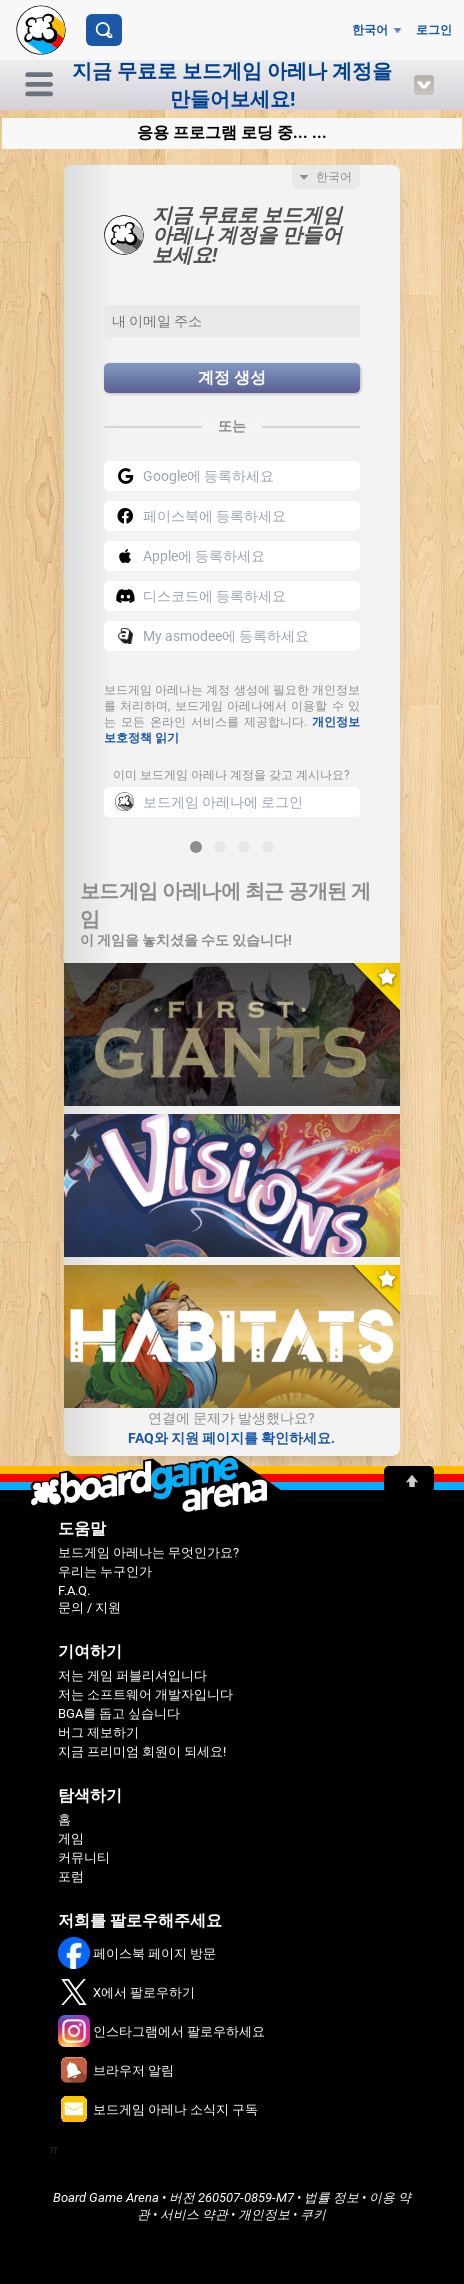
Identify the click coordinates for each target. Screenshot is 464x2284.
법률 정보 (331, 2197)
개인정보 (264, 2214)
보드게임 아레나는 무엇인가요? (148, 1552)
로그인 (434, 30)
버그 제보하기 (98, 1732)
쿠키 (313, 2214)
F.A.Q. (74, 1590)
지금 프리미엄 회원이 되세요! (142, 1751)
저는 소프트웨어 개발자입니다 (145, 1694)
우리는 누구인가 (105, 1571)
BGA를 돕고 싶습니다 (119, 1713)
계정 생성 (232, 377)
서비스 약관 (194, 2214)
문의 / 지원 (89, 1607)
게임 (71, 1838)
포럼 (71, 1876)
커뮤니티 (84, 1857)
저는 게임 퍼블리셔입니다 (132, 1675)
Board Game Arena (106, 2197)
